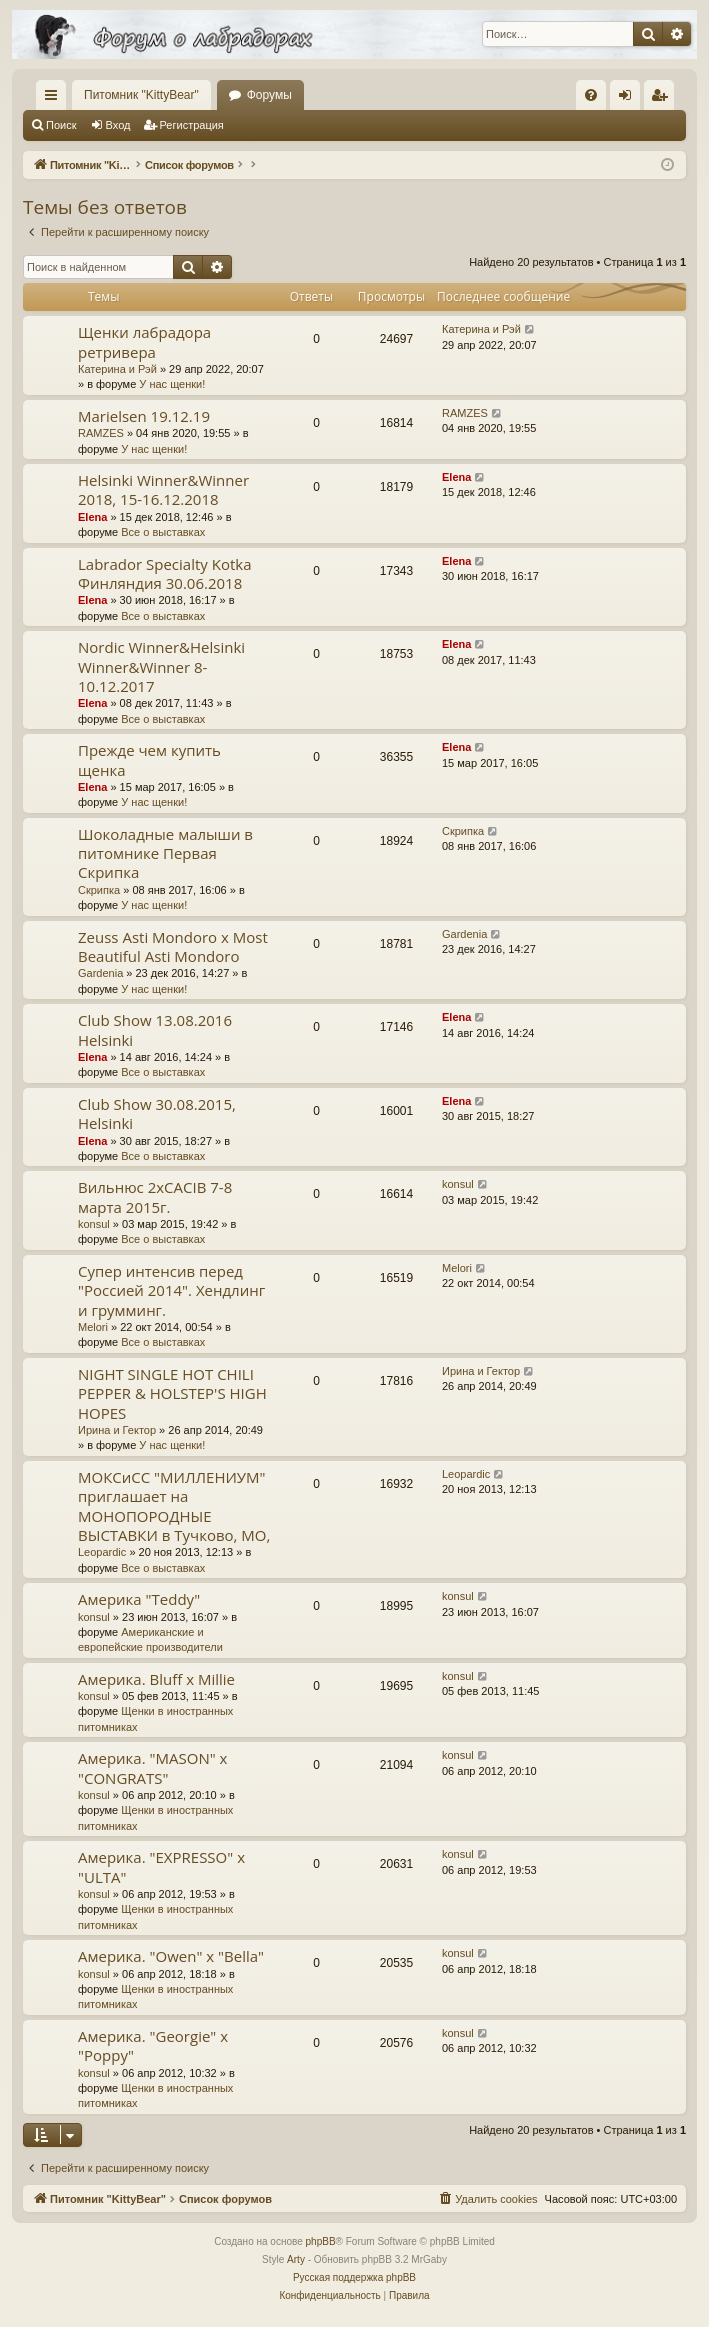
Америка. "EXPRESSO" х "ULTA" (161, 1866)
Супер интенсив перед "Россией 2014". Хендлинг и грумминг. (171, 1290)
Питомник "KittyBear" (141, 95)
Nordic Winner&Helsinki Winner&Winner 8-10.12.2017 (161, 666)
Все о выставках (163, 532)
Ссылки (55, 99)
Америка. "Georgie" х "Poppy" (153, 2045)
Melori (93, 1327)
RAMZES (101, 433)
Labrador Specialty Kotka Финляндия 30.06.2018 (164, 573)
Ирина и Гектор (117, 1430)
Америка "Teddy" (139, 1599)
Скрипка (99, 890)
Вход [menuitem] (629, 99)
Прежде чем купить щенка (149, 759)
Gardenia (100, 973)
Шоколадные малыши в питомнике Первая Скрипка (165, 853)
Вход (118, 125)
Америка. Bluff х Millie (156, 1679)
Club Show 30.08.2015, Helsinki (157, 1113)
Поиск (61, 125)
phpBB (321, 2241)
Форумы (269, 95)
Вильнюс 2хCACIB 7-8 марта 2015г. (155, 1196)
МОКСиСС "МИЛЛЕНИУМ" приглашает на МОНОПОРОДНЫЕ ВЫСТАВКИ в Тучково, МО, (174, 1506)
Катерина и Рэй (117, 369)
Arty (296, 2259)
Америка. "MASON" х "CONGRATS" (152, 1767)
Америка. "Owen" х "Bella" (171, 1956)
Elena (92, 517)
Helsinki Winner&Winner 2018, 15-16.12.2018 (163, 489)
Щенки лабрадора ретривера (144, 341)
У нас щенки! (172, 384)
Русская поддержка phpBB (354, 2277)
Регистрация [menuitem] (663, 99)
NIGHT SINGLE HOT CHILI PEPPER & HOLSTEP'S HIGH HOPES (172, 1393)
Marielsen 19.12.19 (144, 416)
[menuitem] (591, 95)
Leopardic (102, 1552)
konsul (94, 1224)
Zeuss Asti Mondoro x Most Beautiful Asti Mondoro (173, 946)
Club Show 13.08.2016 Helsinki (155, 1029)
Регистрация (192, 125)
